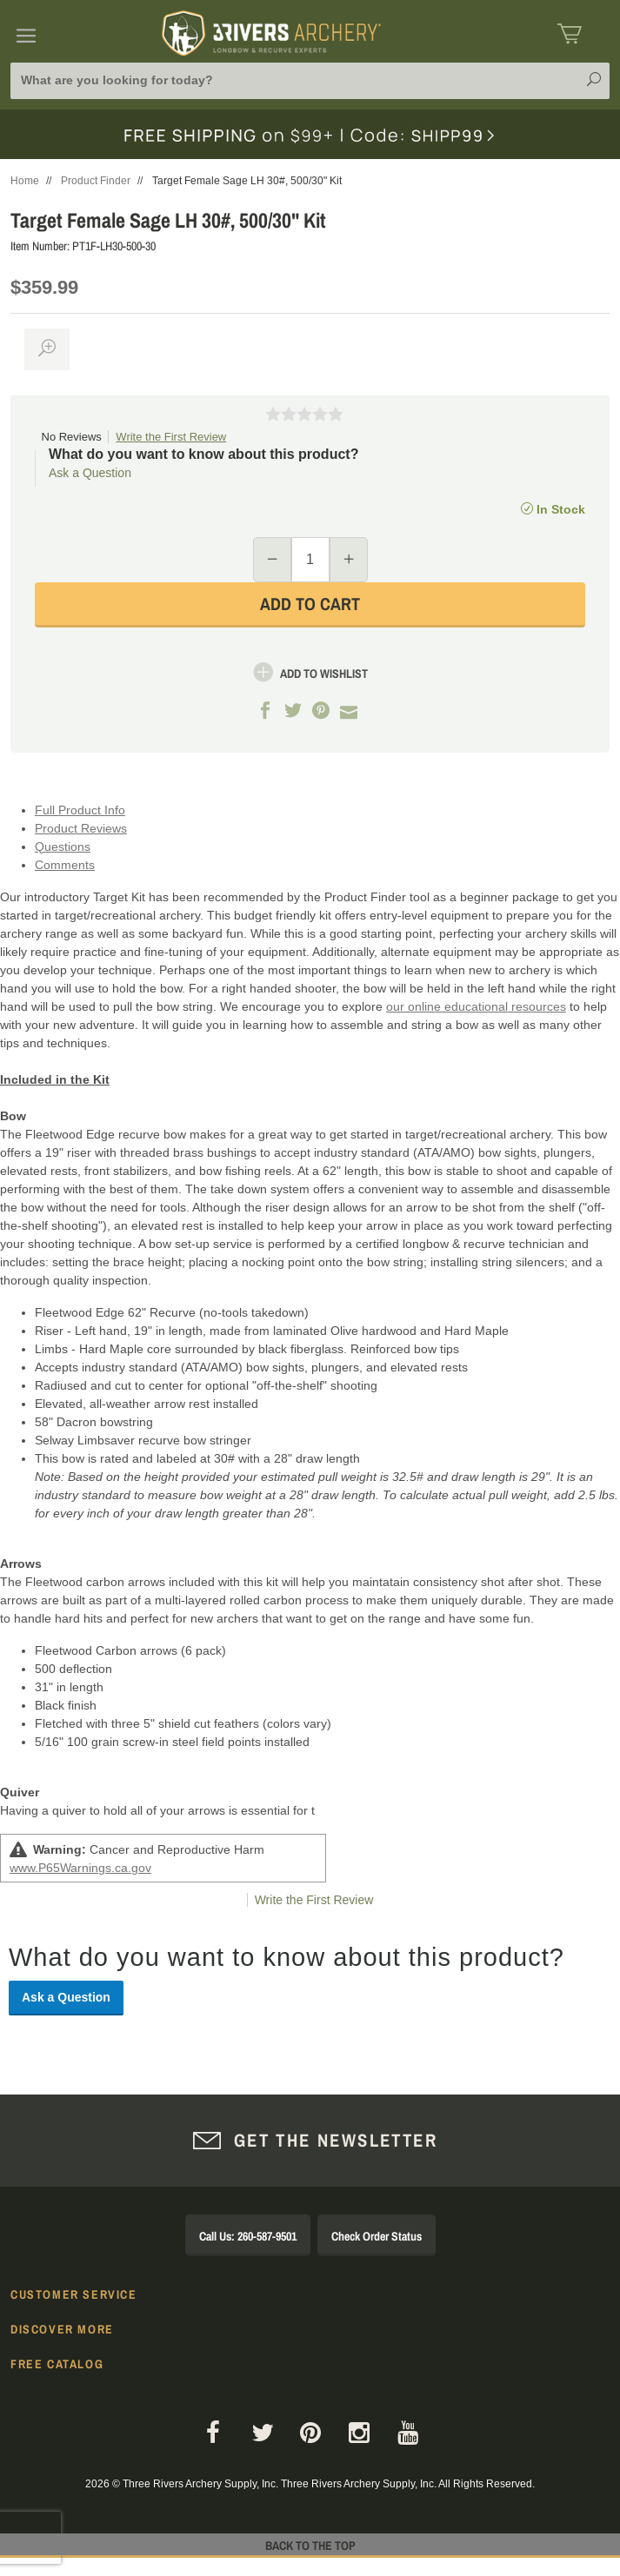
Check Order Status (376, 2236)
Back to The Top (310, 2545)
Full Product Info (80, 810)
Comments (65, 865)
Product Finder (95, 181)
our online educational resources (476, 1006)
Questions (62, 846)
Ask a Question (90, 473)
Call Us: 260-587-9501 (248, 2236)
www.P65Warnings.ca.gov (80, 1868)
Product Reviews (81, 828)
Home (24, 181)
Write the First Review (171, 436)
